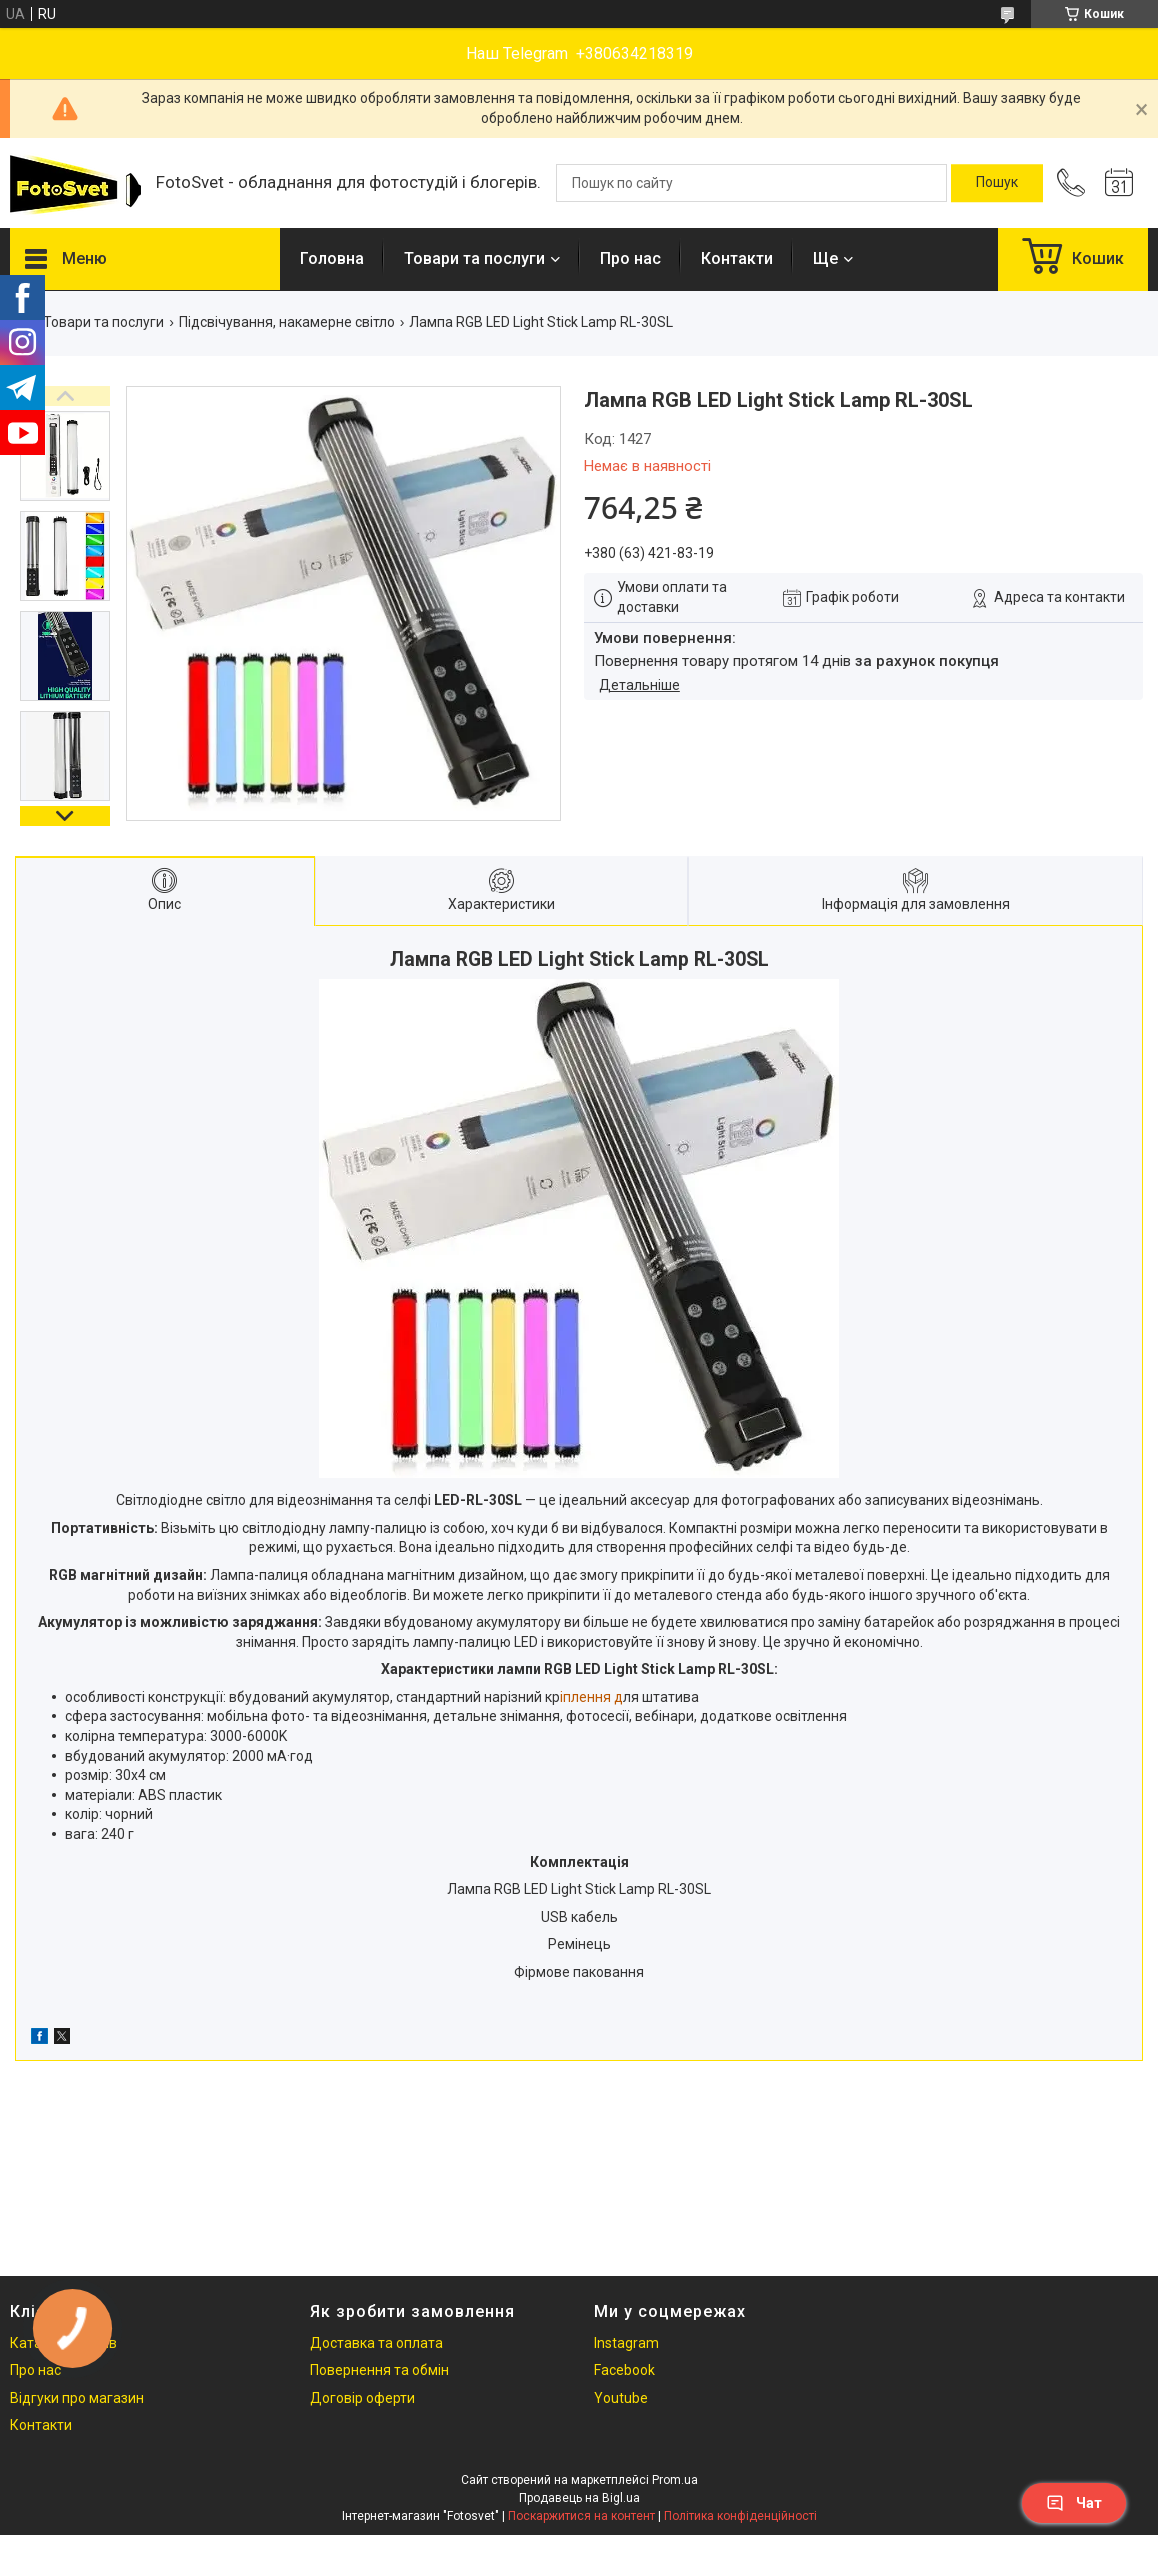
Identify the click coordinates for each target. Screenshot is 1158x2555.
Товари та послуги (474, 258)
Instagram (626, 2343)
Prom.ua (675, 2480)
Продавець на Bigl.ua (579, 2498)
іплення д (591, 1697)
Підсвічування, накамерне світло (287, 322)
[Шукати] (997, 183)
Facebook (624, 2370)
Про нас (630, 258)
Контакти (737, 258)
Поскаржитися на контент (581, 2516)
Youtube (621, 2398)
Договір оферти (362, 2398)
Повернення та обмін (379, 2370)
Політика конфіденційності (740, 2516)
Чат (1074, 2503)
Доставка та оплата (376, 2343)
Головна (332, 258)
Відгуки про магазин (77, 2398)
